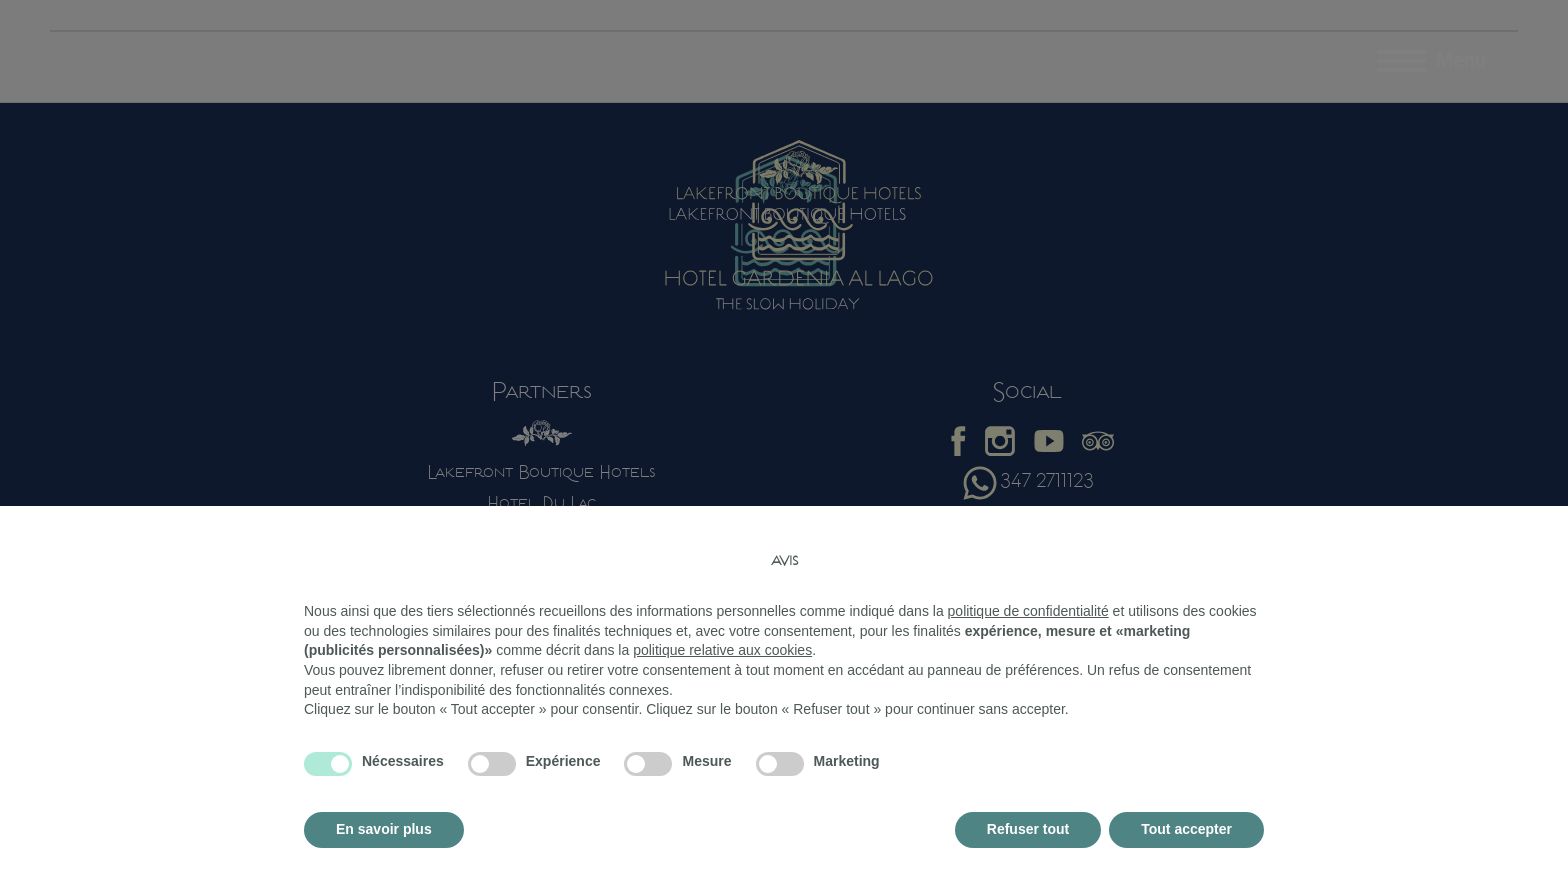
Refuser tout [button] (1028, 829)
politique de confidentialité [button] (1028, 611)
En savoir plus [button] (384, 829)
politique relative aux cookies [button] (722, 650)
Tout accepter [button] (1186, 829)
